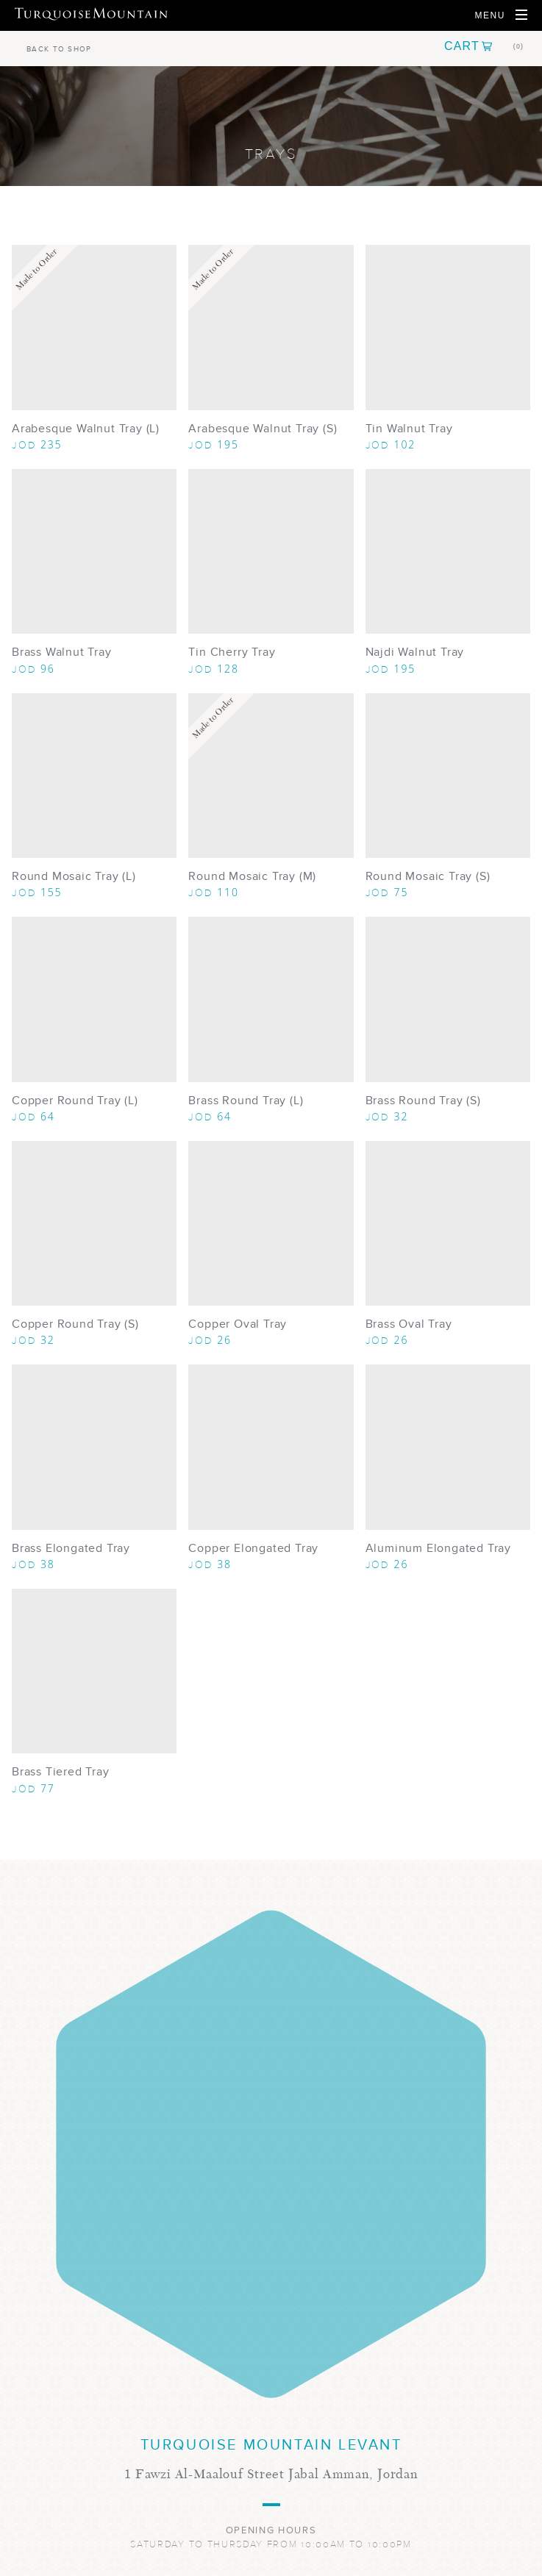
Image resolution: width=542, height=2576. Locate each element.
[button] (484, 46)
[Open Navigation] (500, 15)
